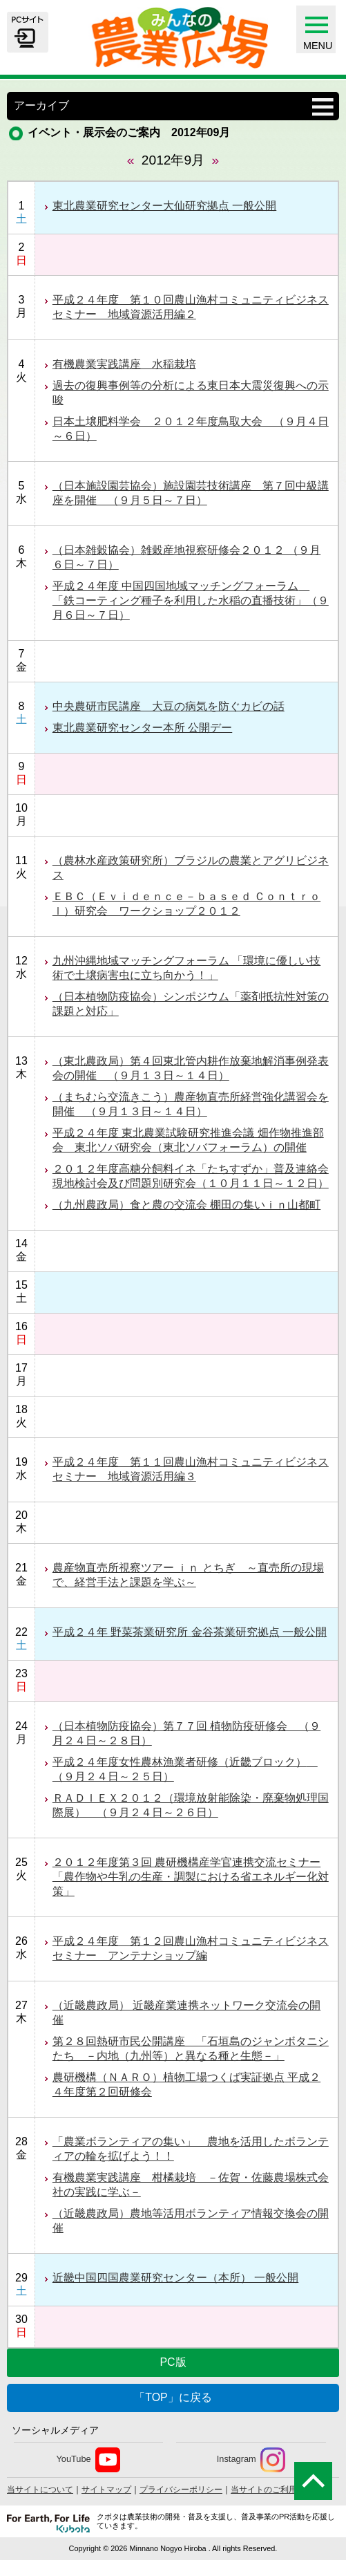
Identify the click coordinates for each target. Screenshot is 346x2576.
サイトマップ (106, 2489)
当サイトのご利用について (280, 2489)
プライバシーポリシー (181, 2489)
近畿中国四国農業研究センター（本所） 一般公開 (175, 2278)
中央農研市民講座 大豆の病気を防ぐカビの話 (168, 706)
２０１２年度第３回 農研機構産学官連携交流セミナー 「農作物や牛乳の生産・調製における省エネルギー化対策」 (190, 1876)
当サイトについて (40, 2489)
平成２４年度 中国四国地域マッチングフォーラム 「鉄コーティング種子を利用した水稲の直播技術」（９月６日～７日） (190, 600)
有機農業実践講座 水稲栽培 (124, 364)
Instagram (251, 2459)
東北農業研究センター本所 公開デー (142, 728)
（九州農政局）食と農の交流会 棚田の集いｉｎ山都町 (186, 1205)
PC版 (173, 2362)
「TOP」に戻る (173, 2397)
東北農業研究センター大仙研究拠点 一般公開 (164, 206)
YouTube (88, 2459)
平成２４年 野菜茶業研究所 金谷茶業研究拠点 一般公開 (189, 1632)
